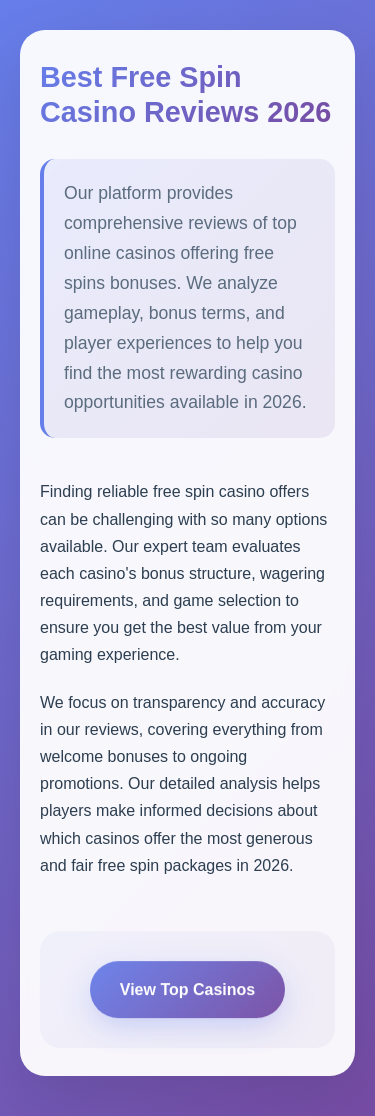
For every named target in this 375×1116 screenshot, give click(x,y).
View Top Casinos (187, 993)
